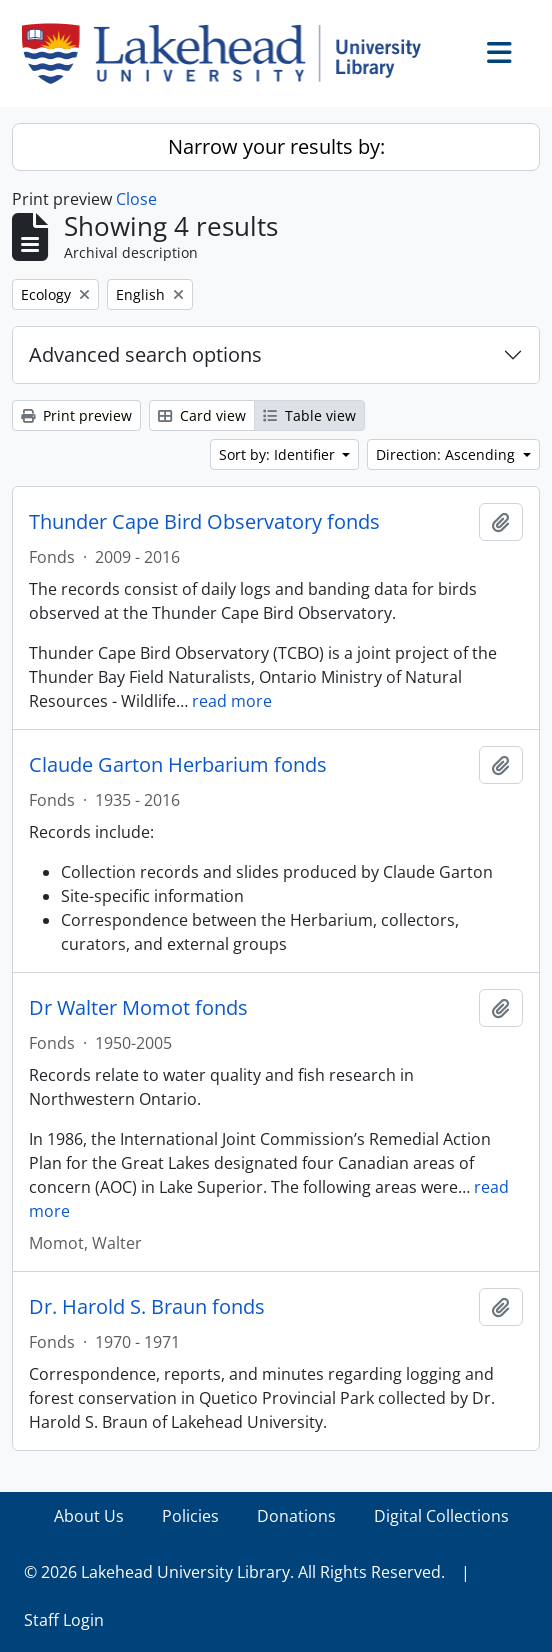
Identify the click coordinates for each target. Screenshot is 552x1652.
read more (232, 701)
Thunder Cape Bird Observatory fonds (204, 522)
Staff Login (64, 1620)
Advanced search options (145, 354)
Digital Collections (441, 1516)
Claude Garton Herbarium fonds (178, 765)
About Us (89, 1516)
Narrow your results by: (276, 146)
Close (136, 199)
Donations (296, 1516)
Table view (309, 415)
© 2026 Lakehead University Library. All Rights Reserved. (234, 1572)
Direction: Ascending (447, 454)
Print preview (76, 415)
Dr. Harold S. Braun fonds (147, 1307)
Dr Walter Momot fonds (138, 1008)
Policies (190, 1516)
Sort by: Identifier (279, 454)
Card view (202, 415)
